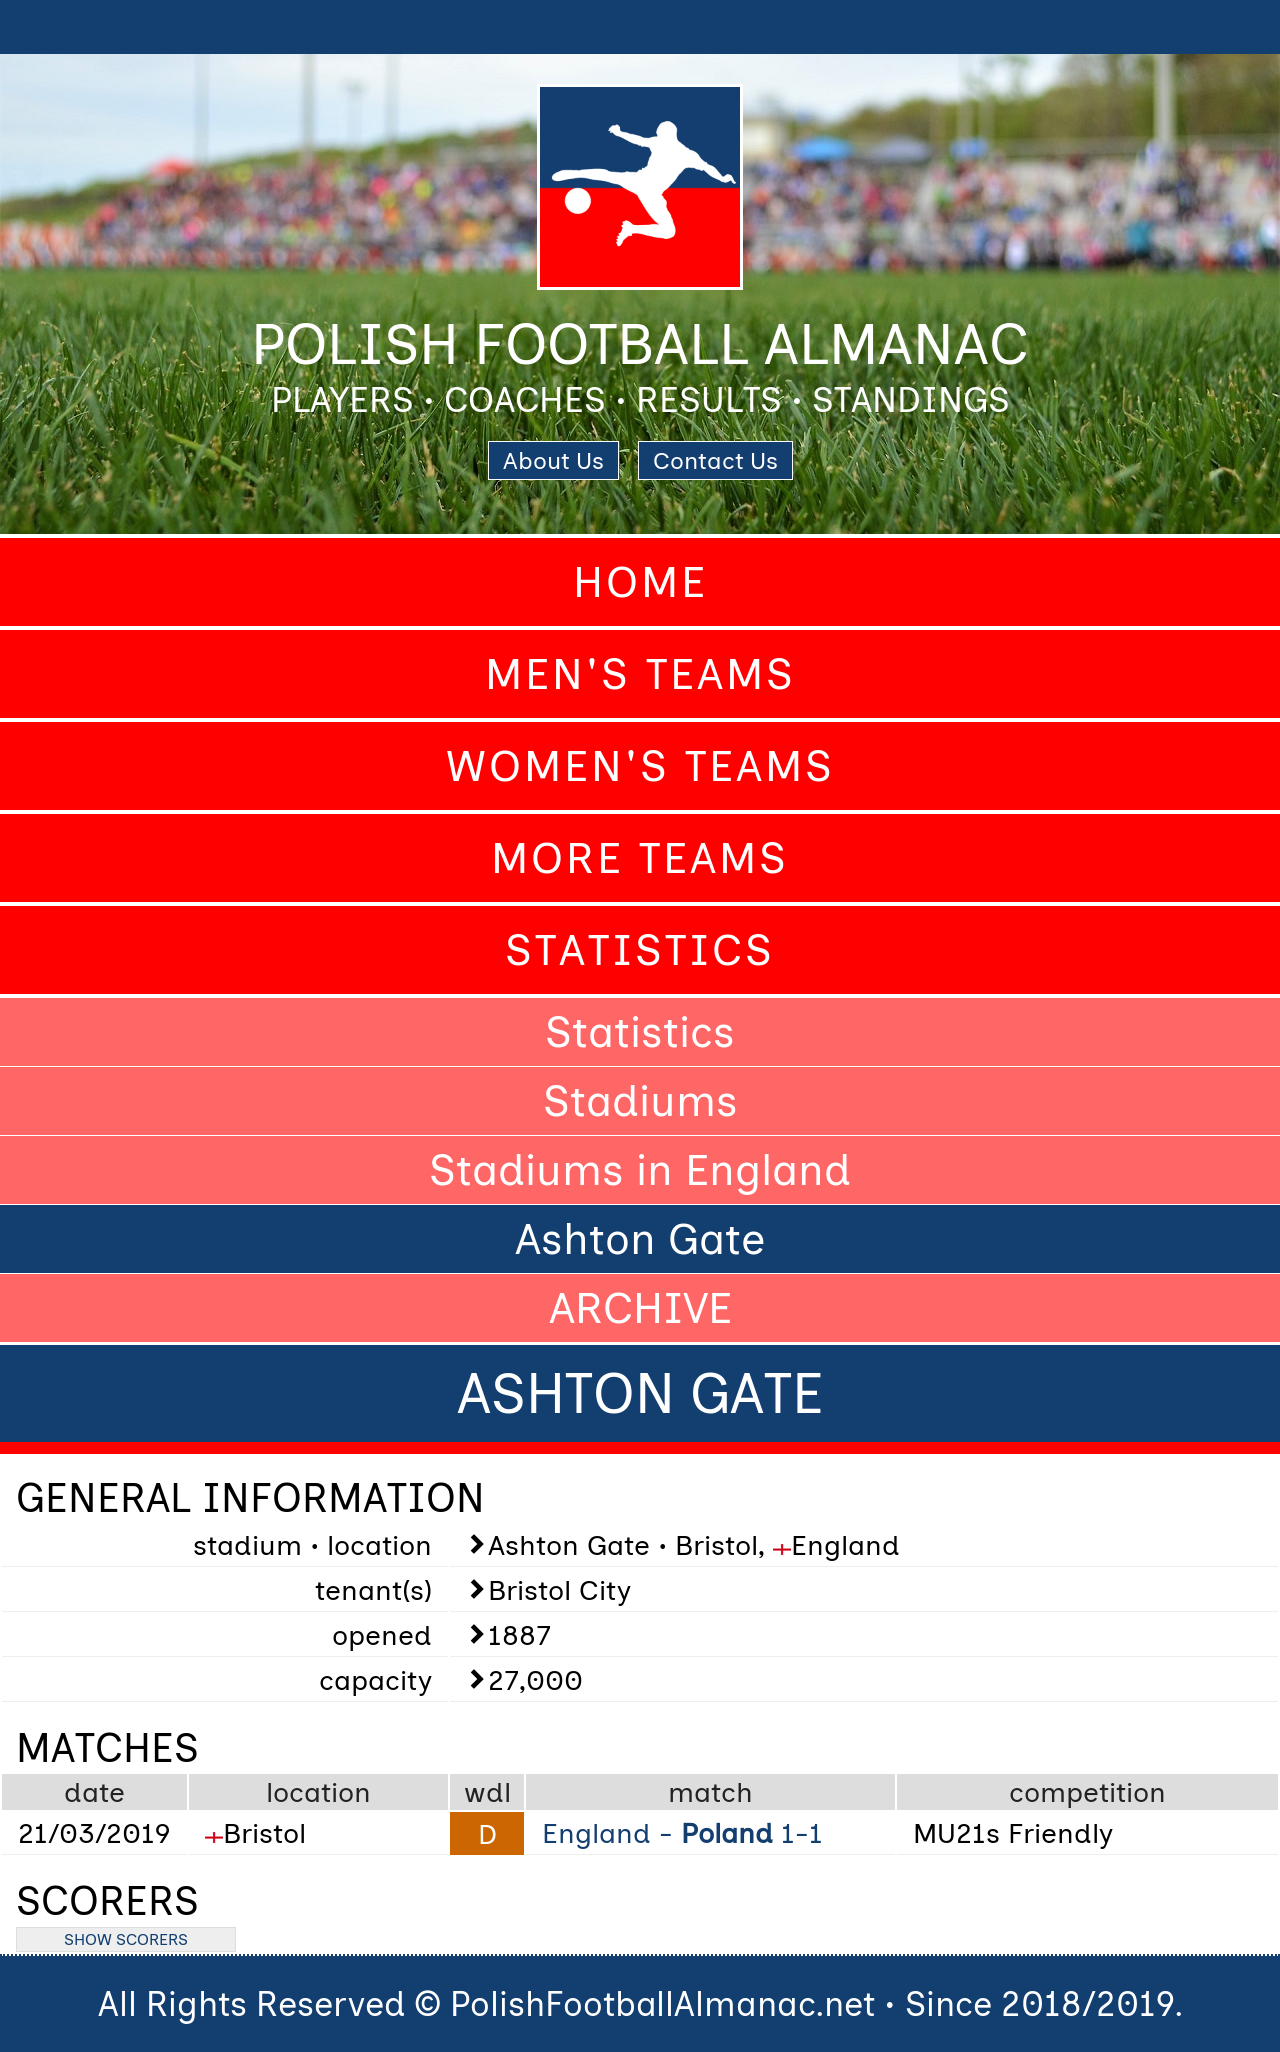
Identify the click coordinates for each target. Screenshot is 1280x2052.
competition (1087, 1792)
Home (640, 582)
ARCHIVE (640, 1308)
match (710, 1792)
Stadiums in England (640, 1170)
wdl (487, 1792)
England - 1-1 (682, 1833)
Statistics (640, 950)
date (94, 1792)
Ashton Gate (640, 1239)
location (318, 1792)
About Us (553, 460)
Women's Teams (640, 766)
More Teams (640, 858)
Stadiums (640, 1101)
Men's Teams (640, 674)
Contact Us (715, 460)
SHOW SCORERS (126, 1939)
